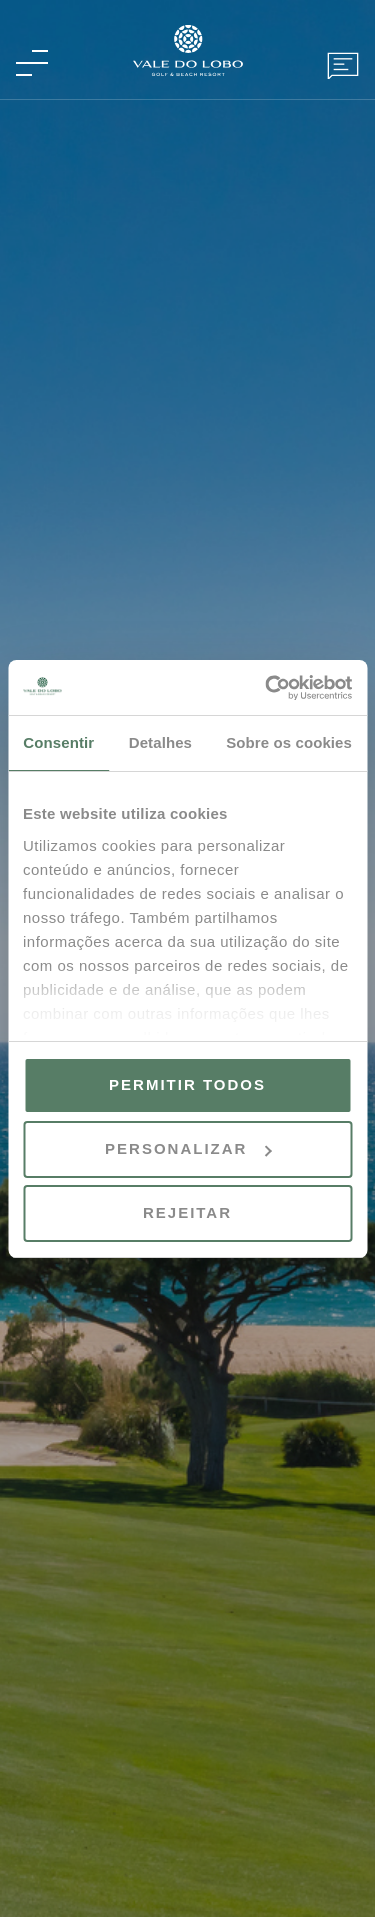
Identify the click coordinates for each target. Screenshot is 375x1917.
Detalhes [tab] (160, 742)
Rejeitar (187, 1212)
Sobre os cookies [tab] (289, 742)
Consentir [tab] (58, 742)
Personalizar (188, 1148)
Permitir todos (187, 1084)
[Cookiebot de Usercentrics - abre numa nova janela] (267, 688)
